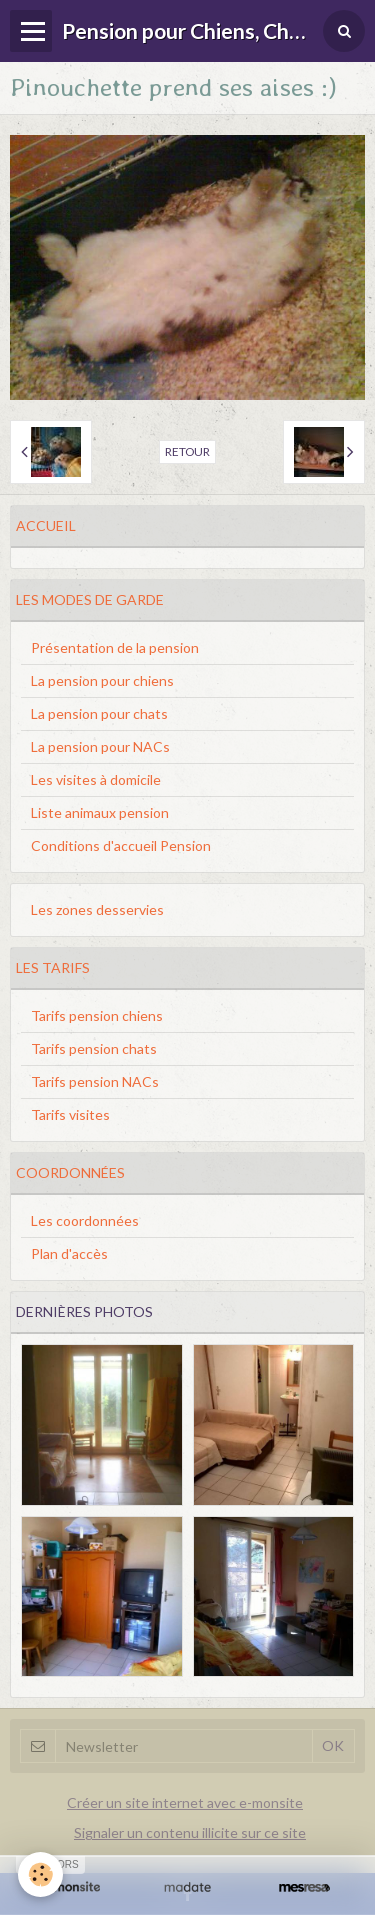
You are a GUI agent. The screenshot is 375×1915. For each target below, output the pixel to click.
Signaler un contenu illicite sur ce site (190, 1832)
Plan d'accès (69, 1253)
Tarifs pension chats (94, 1048)
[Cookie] (40, 1874)
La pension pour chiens (102, 680)
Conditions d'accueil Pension (121, 845)
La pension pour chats (99, 713)
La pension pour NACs (100, 746)
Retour (187, 451)
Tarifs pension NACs (95, 1081)
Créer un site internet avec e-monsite (185, 1802)
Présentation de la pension (115, 647)
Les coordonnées (85, 1220)
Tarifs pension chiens (97, 1015)
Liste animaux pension (100, 812)
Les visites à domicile (96, 779)
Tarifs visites (70, 1114)
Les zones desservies (97, 909)
